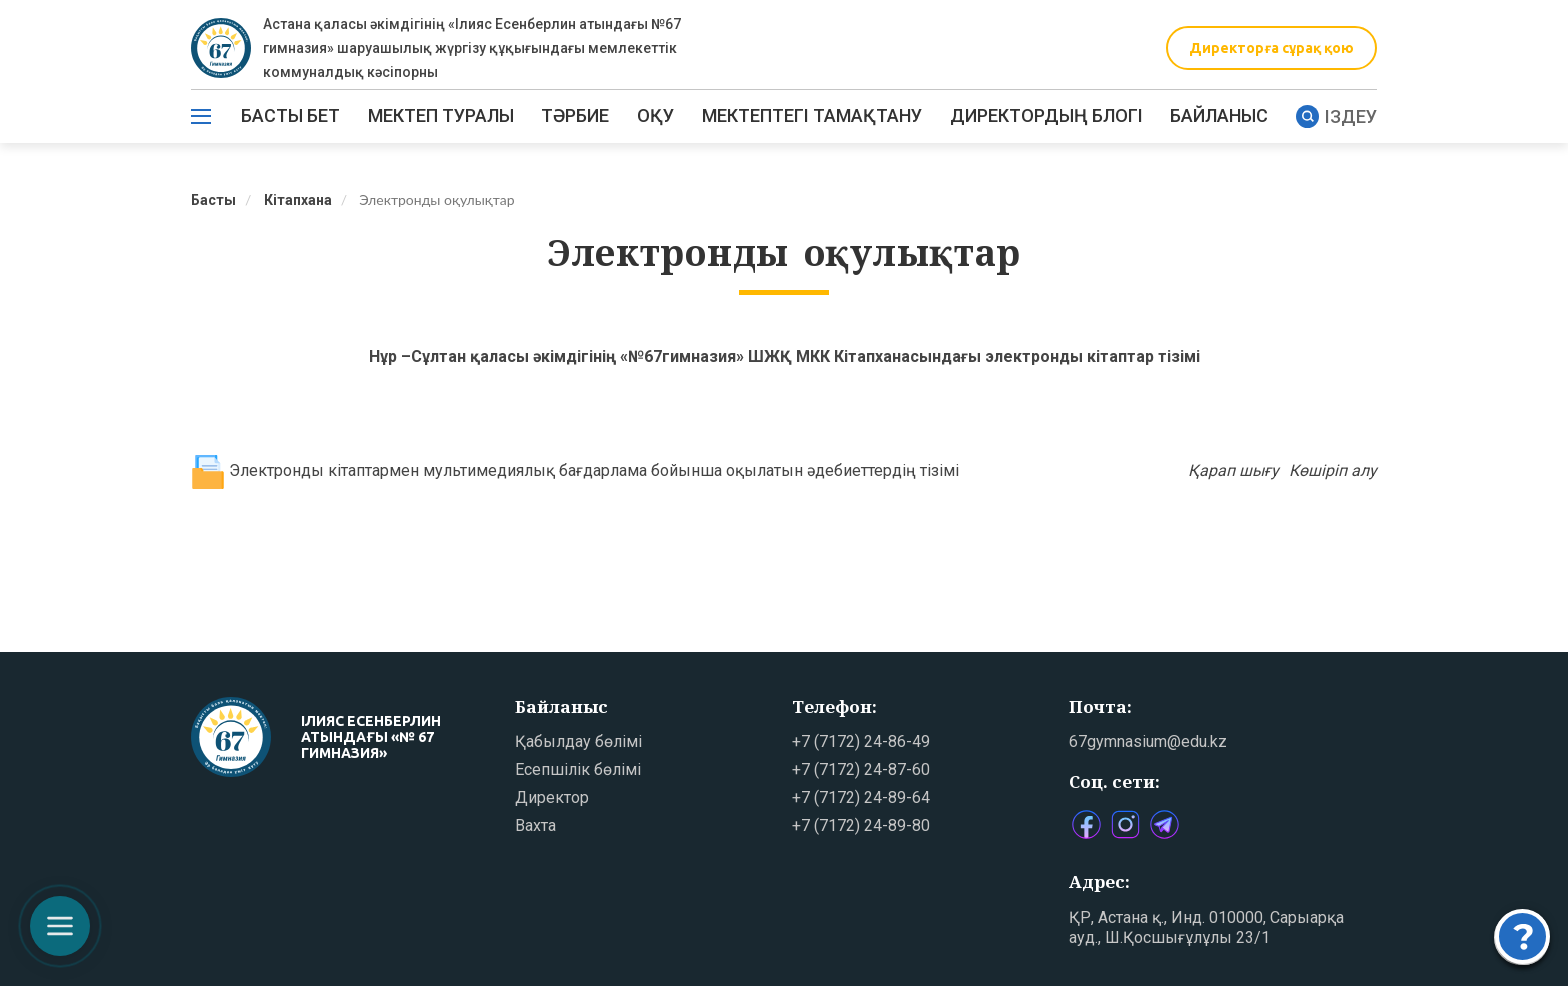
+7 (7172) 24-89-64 (861, 797)
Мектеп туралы (441, 115)
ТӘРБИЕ (575, 115)
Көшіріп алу (1333, 470)
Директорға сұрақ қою (1271, 48)
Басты (213, 200)
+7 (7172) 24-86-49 (861, 741)
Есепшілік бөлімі (578, 769)
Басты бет (290, 115)
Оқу (655, 115)
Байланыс (1219, 115)
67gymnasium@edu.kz (1148, 741)
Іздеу (1336, 116)
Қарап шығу (1233, 470)
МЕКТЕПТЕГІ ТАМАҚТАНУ (812, 115)
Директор (552, 797)
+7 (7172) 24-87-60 (861, 769)
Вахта (535, 825)
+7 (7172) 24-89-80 (861, 825)
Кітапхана (298, 200)
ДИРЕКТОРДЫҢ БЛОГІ (1046, 115)
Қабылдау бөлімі (578, 741)
